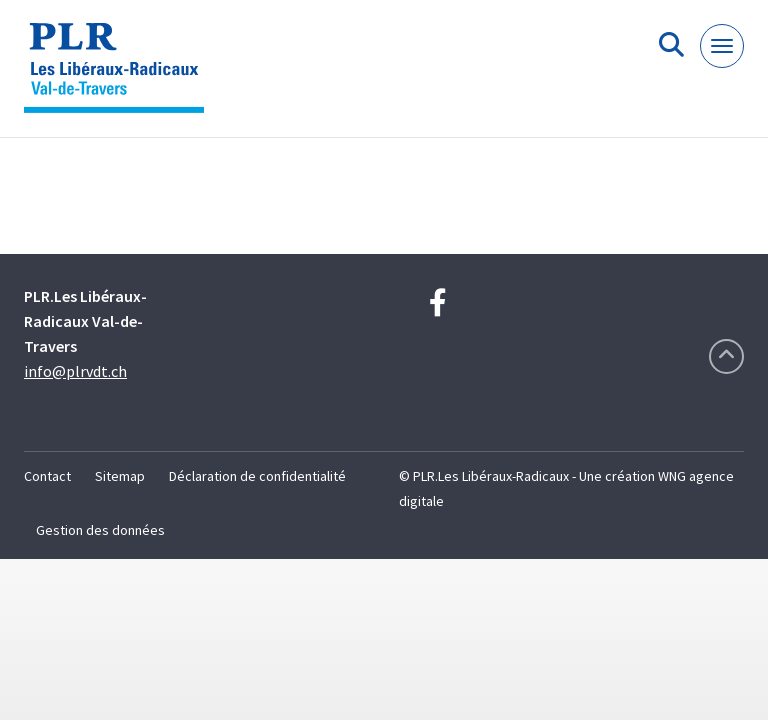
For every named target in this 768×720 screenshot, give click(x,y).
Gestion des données (100, 530)
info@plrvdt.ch (75, 371)
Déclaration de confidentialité (257, 476)
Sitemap (120, 476)
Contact (47, 476)
